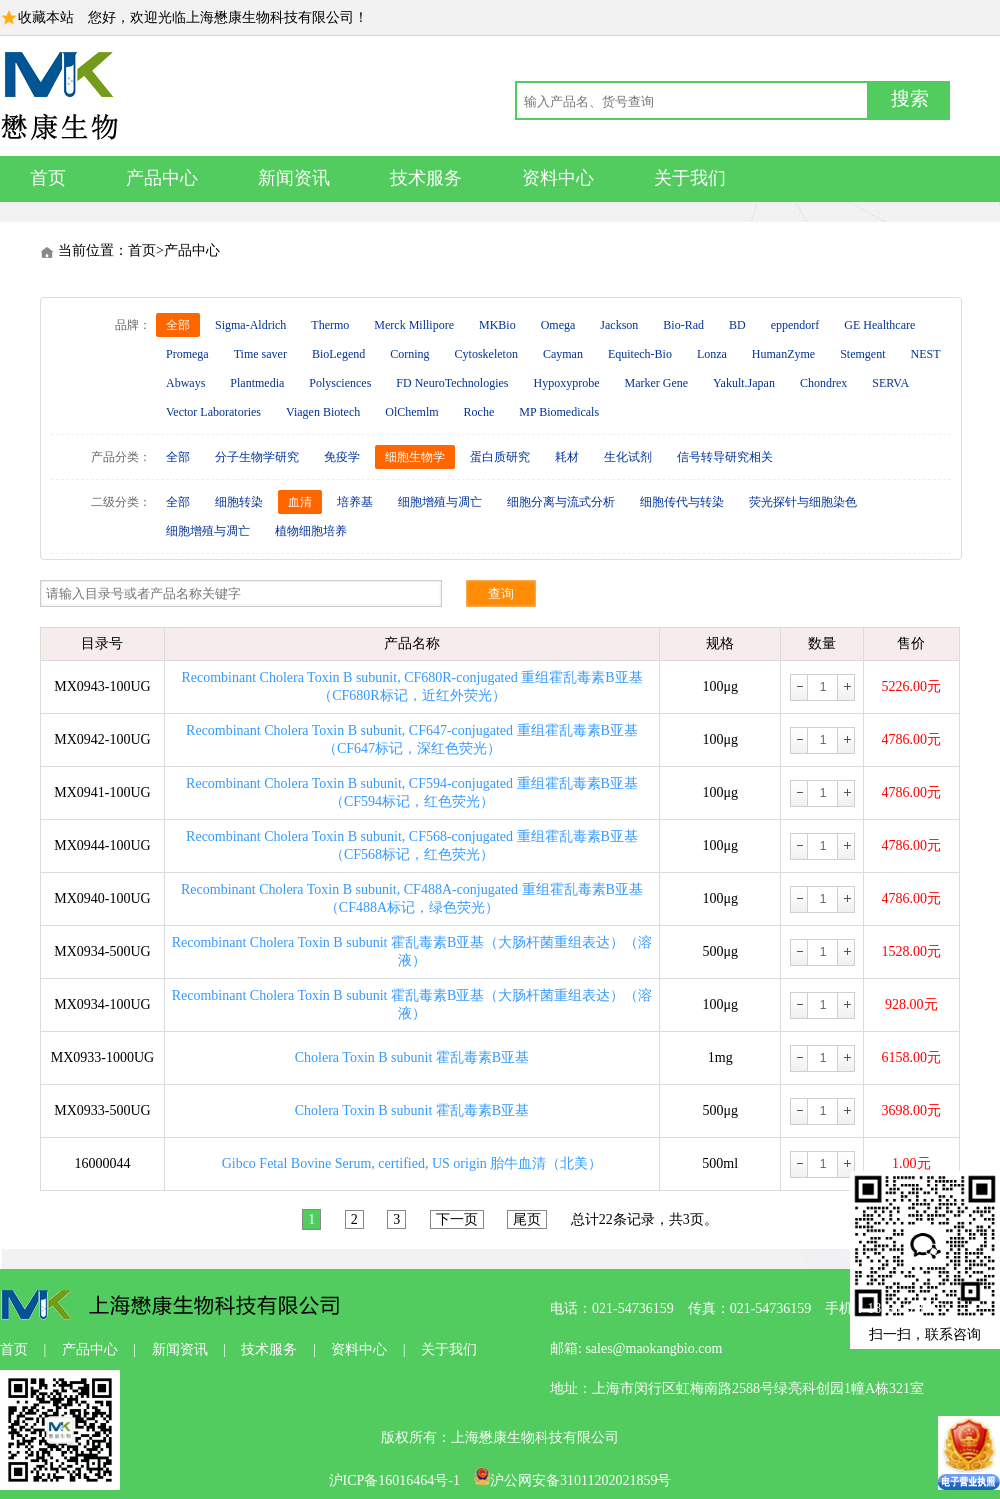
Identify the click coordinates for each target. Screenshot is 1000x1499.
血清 (300, 502)
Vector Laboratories (213, 412)
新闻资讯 (294, 178)
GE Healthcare (879, 325)
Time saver (260, 354)
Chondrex (823, 383)
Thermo (330, 325)
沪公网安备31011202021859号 (572, 1480)
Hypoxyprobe (566, 383)
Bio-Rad (683, 325)
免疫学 (342, 457)
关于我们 (690, 178)
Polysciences (340, 383)
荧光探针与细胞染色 (803, 502)
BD (737, 325)
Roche (479, 412)
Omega (558, 325)
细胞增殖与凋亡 (440, 502)
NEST (926, 354)
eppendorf (795, 325)
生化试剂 (628, 457)
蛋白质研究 (500, 457)
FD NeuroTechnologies (452, 383)
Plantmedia (257, 383)
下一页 (457, 1219)
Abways (185, 383)
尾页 (527, 1219)
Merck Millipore (414, 325)
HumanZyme (783, 354)
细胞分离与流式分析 (561, 502)
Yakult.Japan (744, 383)
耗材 (567, 457)
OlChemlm (411, 412)
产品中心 (162, 178)
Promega (187, 354)
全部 (178, 325)
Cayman (563, 354)
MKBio (497, 325)
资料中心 (558, 178)
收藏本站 (46, 17)
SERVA (890, 383)
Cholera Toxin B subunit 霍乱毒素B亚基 (412, 1057)
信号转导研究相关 (725, 457)
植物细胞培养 (311, 531)
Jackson (619, 325)
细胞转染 (239, 502)
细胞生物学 (415, 457)
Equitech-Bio (640, 354)
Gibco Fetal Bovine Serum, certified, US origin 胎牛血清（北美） (412, 1163)
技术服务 (426, 178)
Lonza (712, 354)
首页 (48, 178)
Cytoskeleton (486, 354)
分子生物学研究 (257, 457)
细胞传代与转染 (682, 502)
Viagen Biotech (323, 412)
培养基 (355, 502)
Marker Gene (656, 383)
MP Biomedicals (559, 412)
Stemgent (862, 354)
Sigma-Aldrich (250, 325)
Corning (409, 354)
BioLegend (338, 354)
